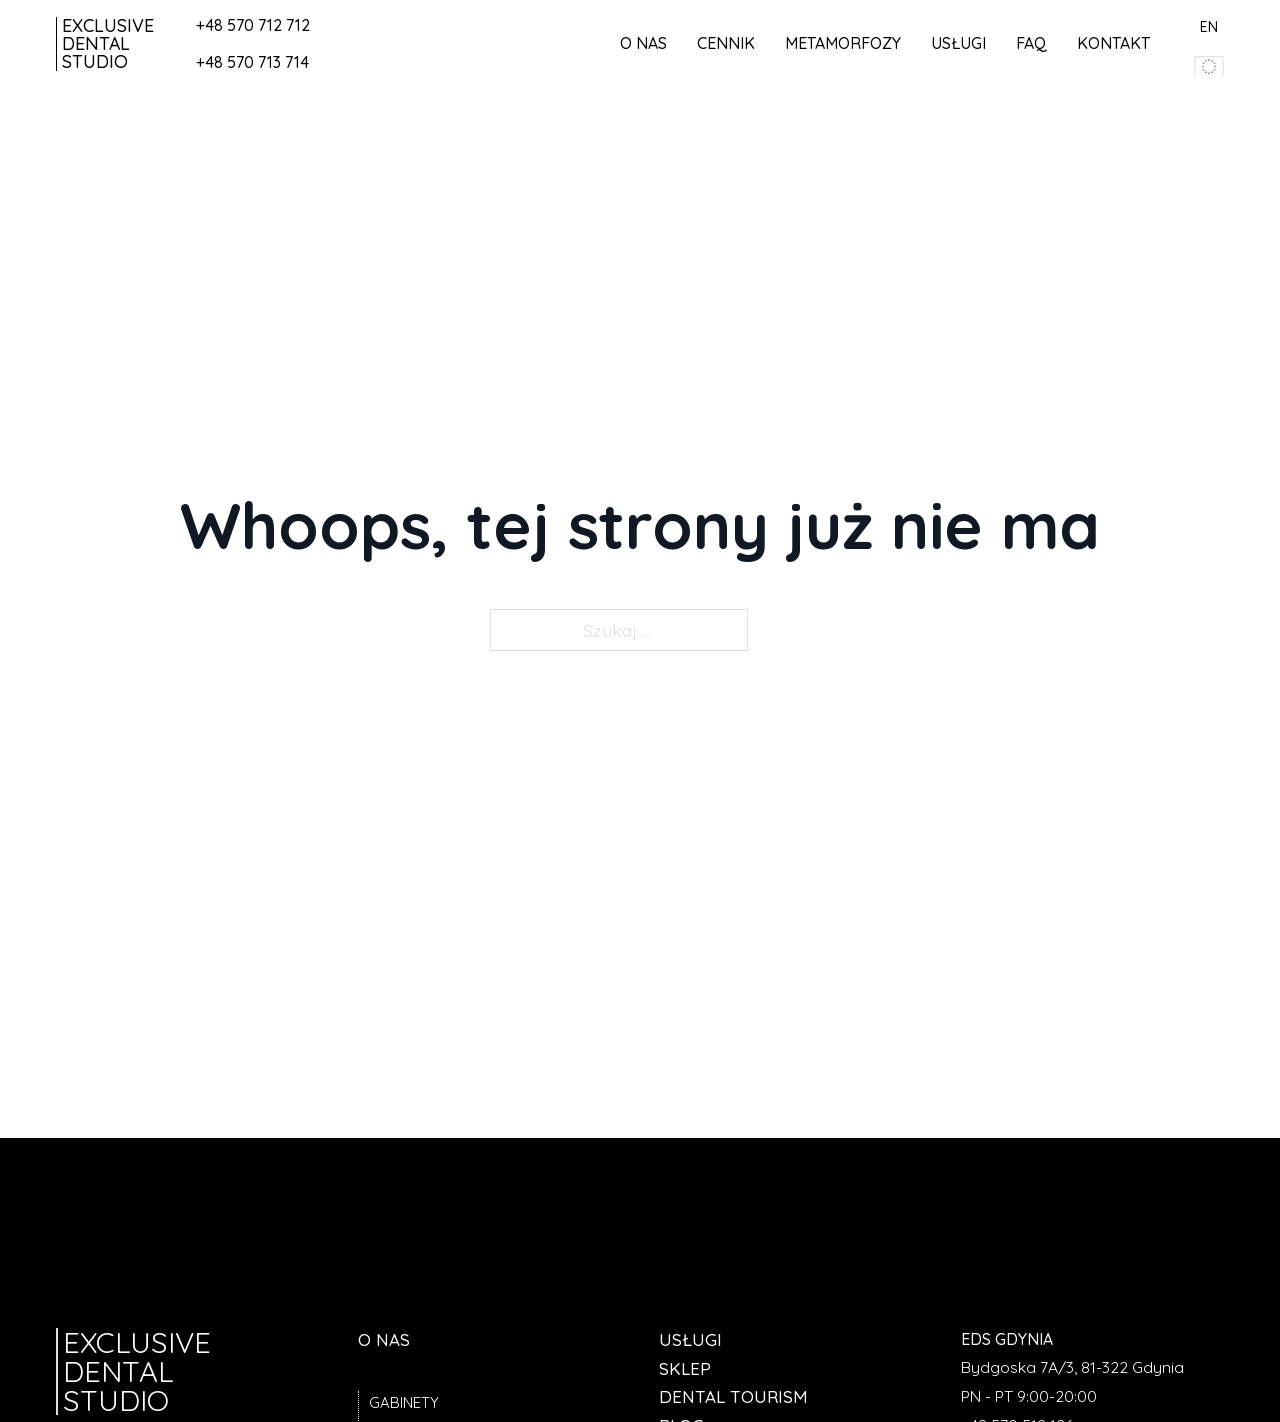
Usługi (958, 43)
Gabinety (404, 1402)
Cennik (726, 43)
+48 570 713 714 (252, 62)
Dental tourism (733, 1396)
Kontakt (1113, 43)
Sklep (685, 1368)
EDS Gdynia (1007, 1339)
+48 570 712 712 (253, 25)
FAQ (1031, 43)
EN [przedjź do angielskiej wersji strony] (1209, 26)
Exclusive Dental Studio (108, 43)
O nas (643, 43)
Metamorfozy (843, 43)
